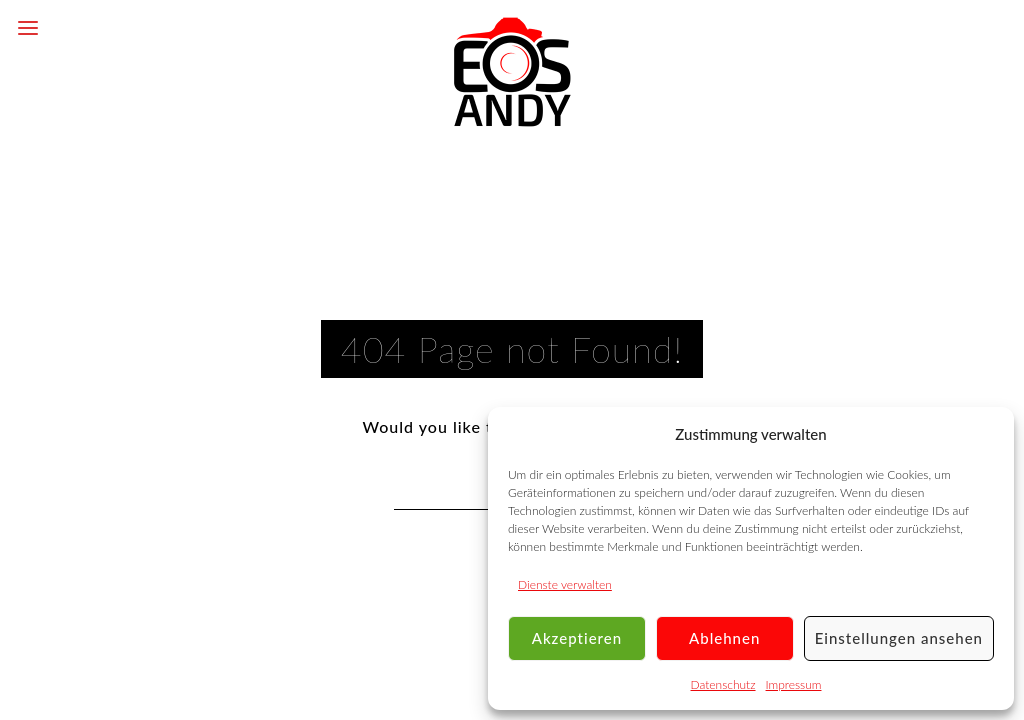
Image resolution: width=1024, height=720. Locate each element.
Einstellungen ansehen (899, 638)
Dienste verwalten (565, 584)
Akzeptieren (577, 638)
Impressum (794, 684)
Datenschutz (723, 684)
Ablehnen (724, 638)
